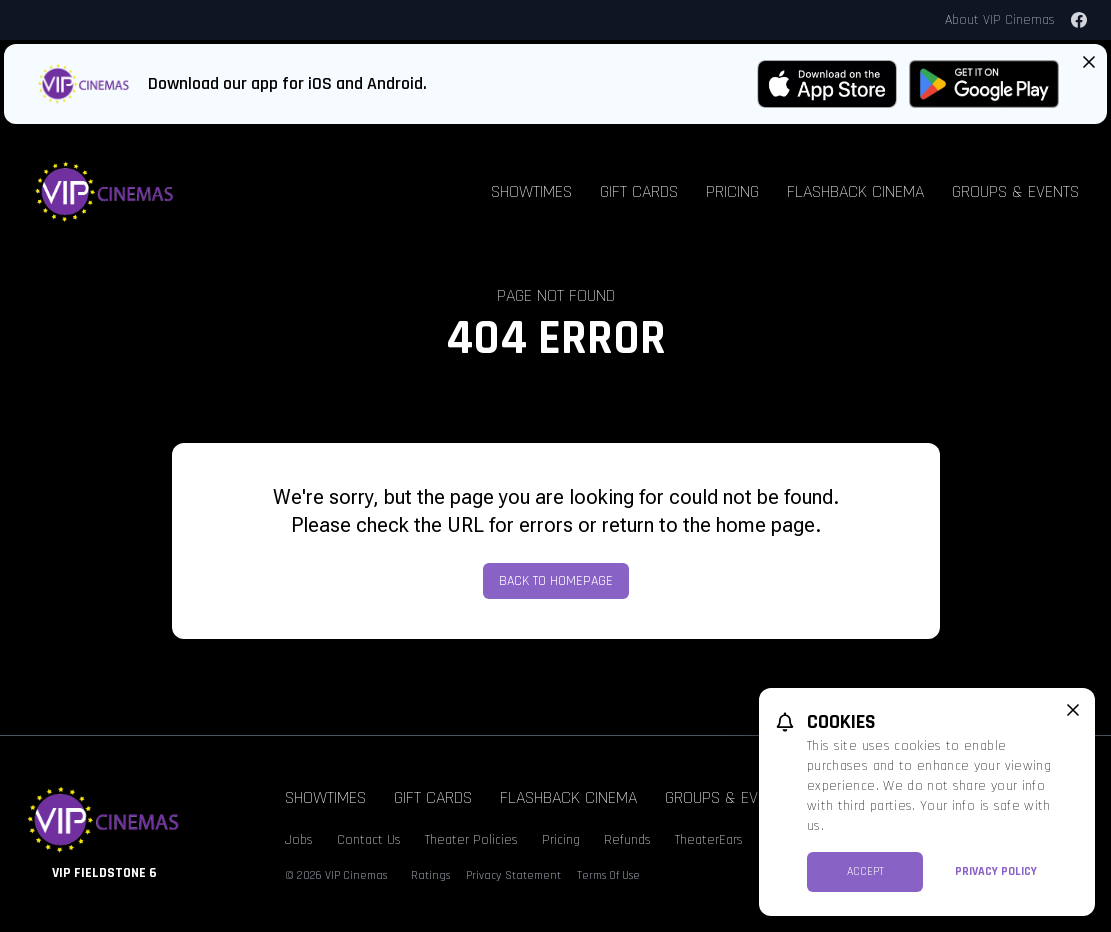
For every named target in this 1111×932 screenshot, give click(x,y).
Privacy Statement (513, 875)
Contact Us (369, 840)
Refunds (627, 840)
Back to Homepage (556, 581)
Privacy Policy (996, 871)
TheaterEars (709, 840)
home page (765, 525)
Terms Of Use (608, 875)
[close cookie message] (1073, 710)
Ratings (430, 875)
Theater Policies (471, 840)
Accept (865, 871)
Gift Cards (639, 191)
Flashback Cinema (855, 191)
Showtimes (531, 191)
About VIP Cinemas (1000, 20)
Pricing (732, 191)
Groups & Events (1015, 191)
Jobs (299, 840)
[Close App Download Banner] (1089, 62)
